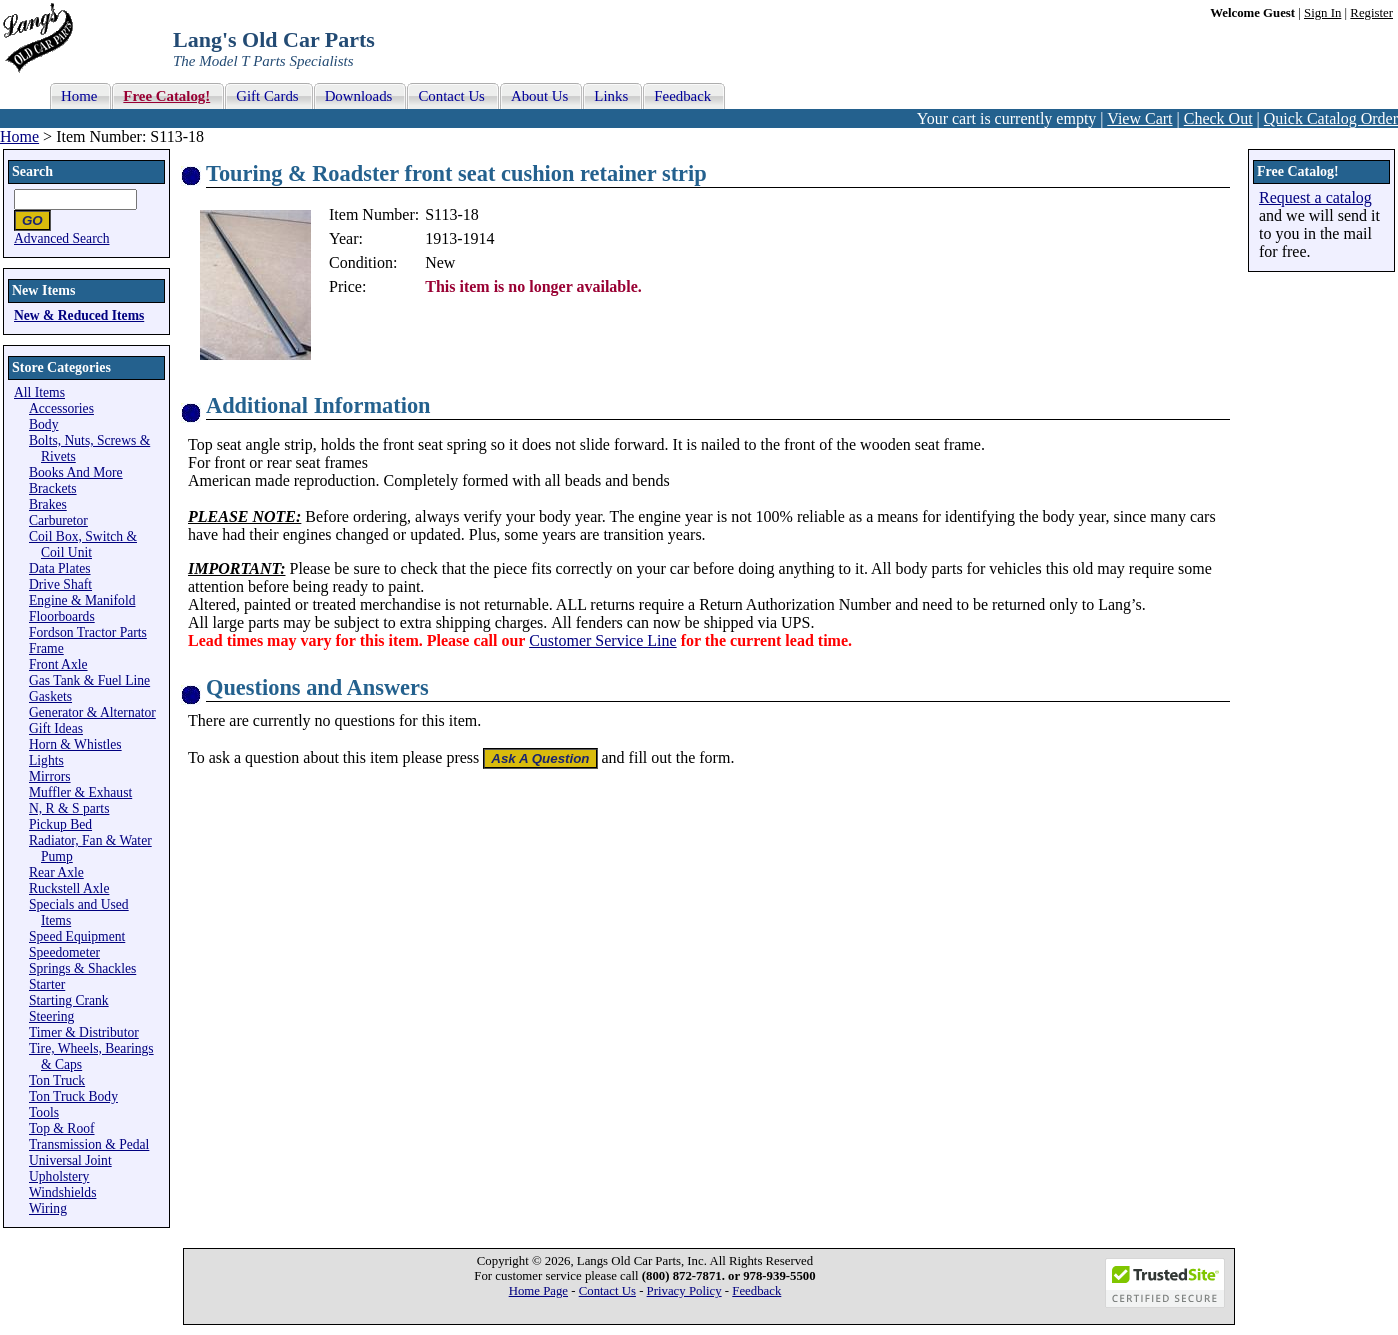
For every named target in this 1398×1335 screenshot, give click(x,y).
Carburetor (58, 520)
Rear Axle (56, 872)
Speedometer (64, 952)
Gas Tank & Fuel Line (89, 680)
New (440, 262)
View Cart (1139, 118)
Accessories (61, 408)
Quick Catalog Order (1331, 118)
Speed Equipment (77, 936)
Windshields (62, 1192)
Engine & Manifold (82, 600)
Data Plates (60, 568)
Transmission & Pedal (89, 1144)
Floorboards (62, 616)
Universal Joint (70, 1160)
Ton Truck (57, 1080)
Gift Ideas (56, 728)
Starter (47, 984)
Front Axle (58, 664)
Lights (46, 760)
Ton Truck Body (73, 1096)
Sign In (1322, 13)
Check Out (1218, 118)
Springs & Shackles (82, 968)
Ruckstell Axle (69, 888)
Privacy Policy (684, 1291)
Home (19, 136)
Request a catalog (1315, 197)
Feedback (756, 1291)
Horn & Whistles (75, 744)
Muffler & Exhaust (80, 792)
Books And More (76, 472)
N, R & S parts (69, 808)
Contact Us (607, 1291)
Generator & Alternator (92, 712)
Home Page (538, 1291)
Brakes (48, 504)
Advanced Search (62, 238)
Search (32, 171)
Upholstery (59, 1176)
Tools (44, 1112)
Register (1371, 13)
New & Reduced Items (79, 315)
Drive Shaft (60, 584)
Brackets (53, 488)
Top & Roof (62, 1128)
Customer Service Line (603, 640)
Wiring (48, 1208)
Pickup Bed (60, 824)
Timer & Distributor (84, 1032)
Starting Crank (69, 1000)
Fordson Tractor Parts (88, 632)
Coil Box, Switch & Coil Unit (83, 544)
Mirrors (50, 776)
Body (43, 424)
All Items (39, 392)
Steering (51, 1016)
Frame (46, 648)
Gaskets (50, 696)
